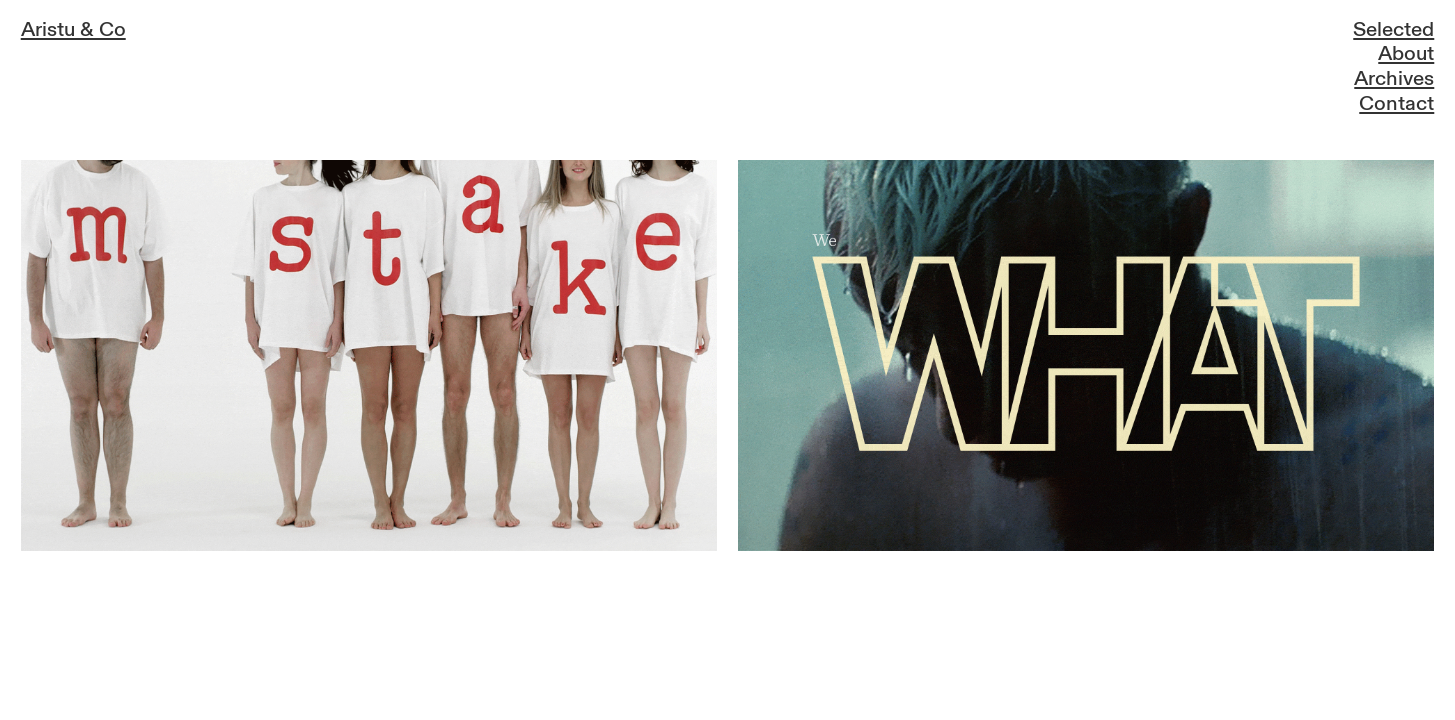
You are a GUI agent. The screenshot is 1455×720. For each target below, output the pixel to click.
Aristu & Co (73, 30)
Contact (1396, 104)
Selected (1393, 30)
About (1406, 54)
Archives (1394, 79)
